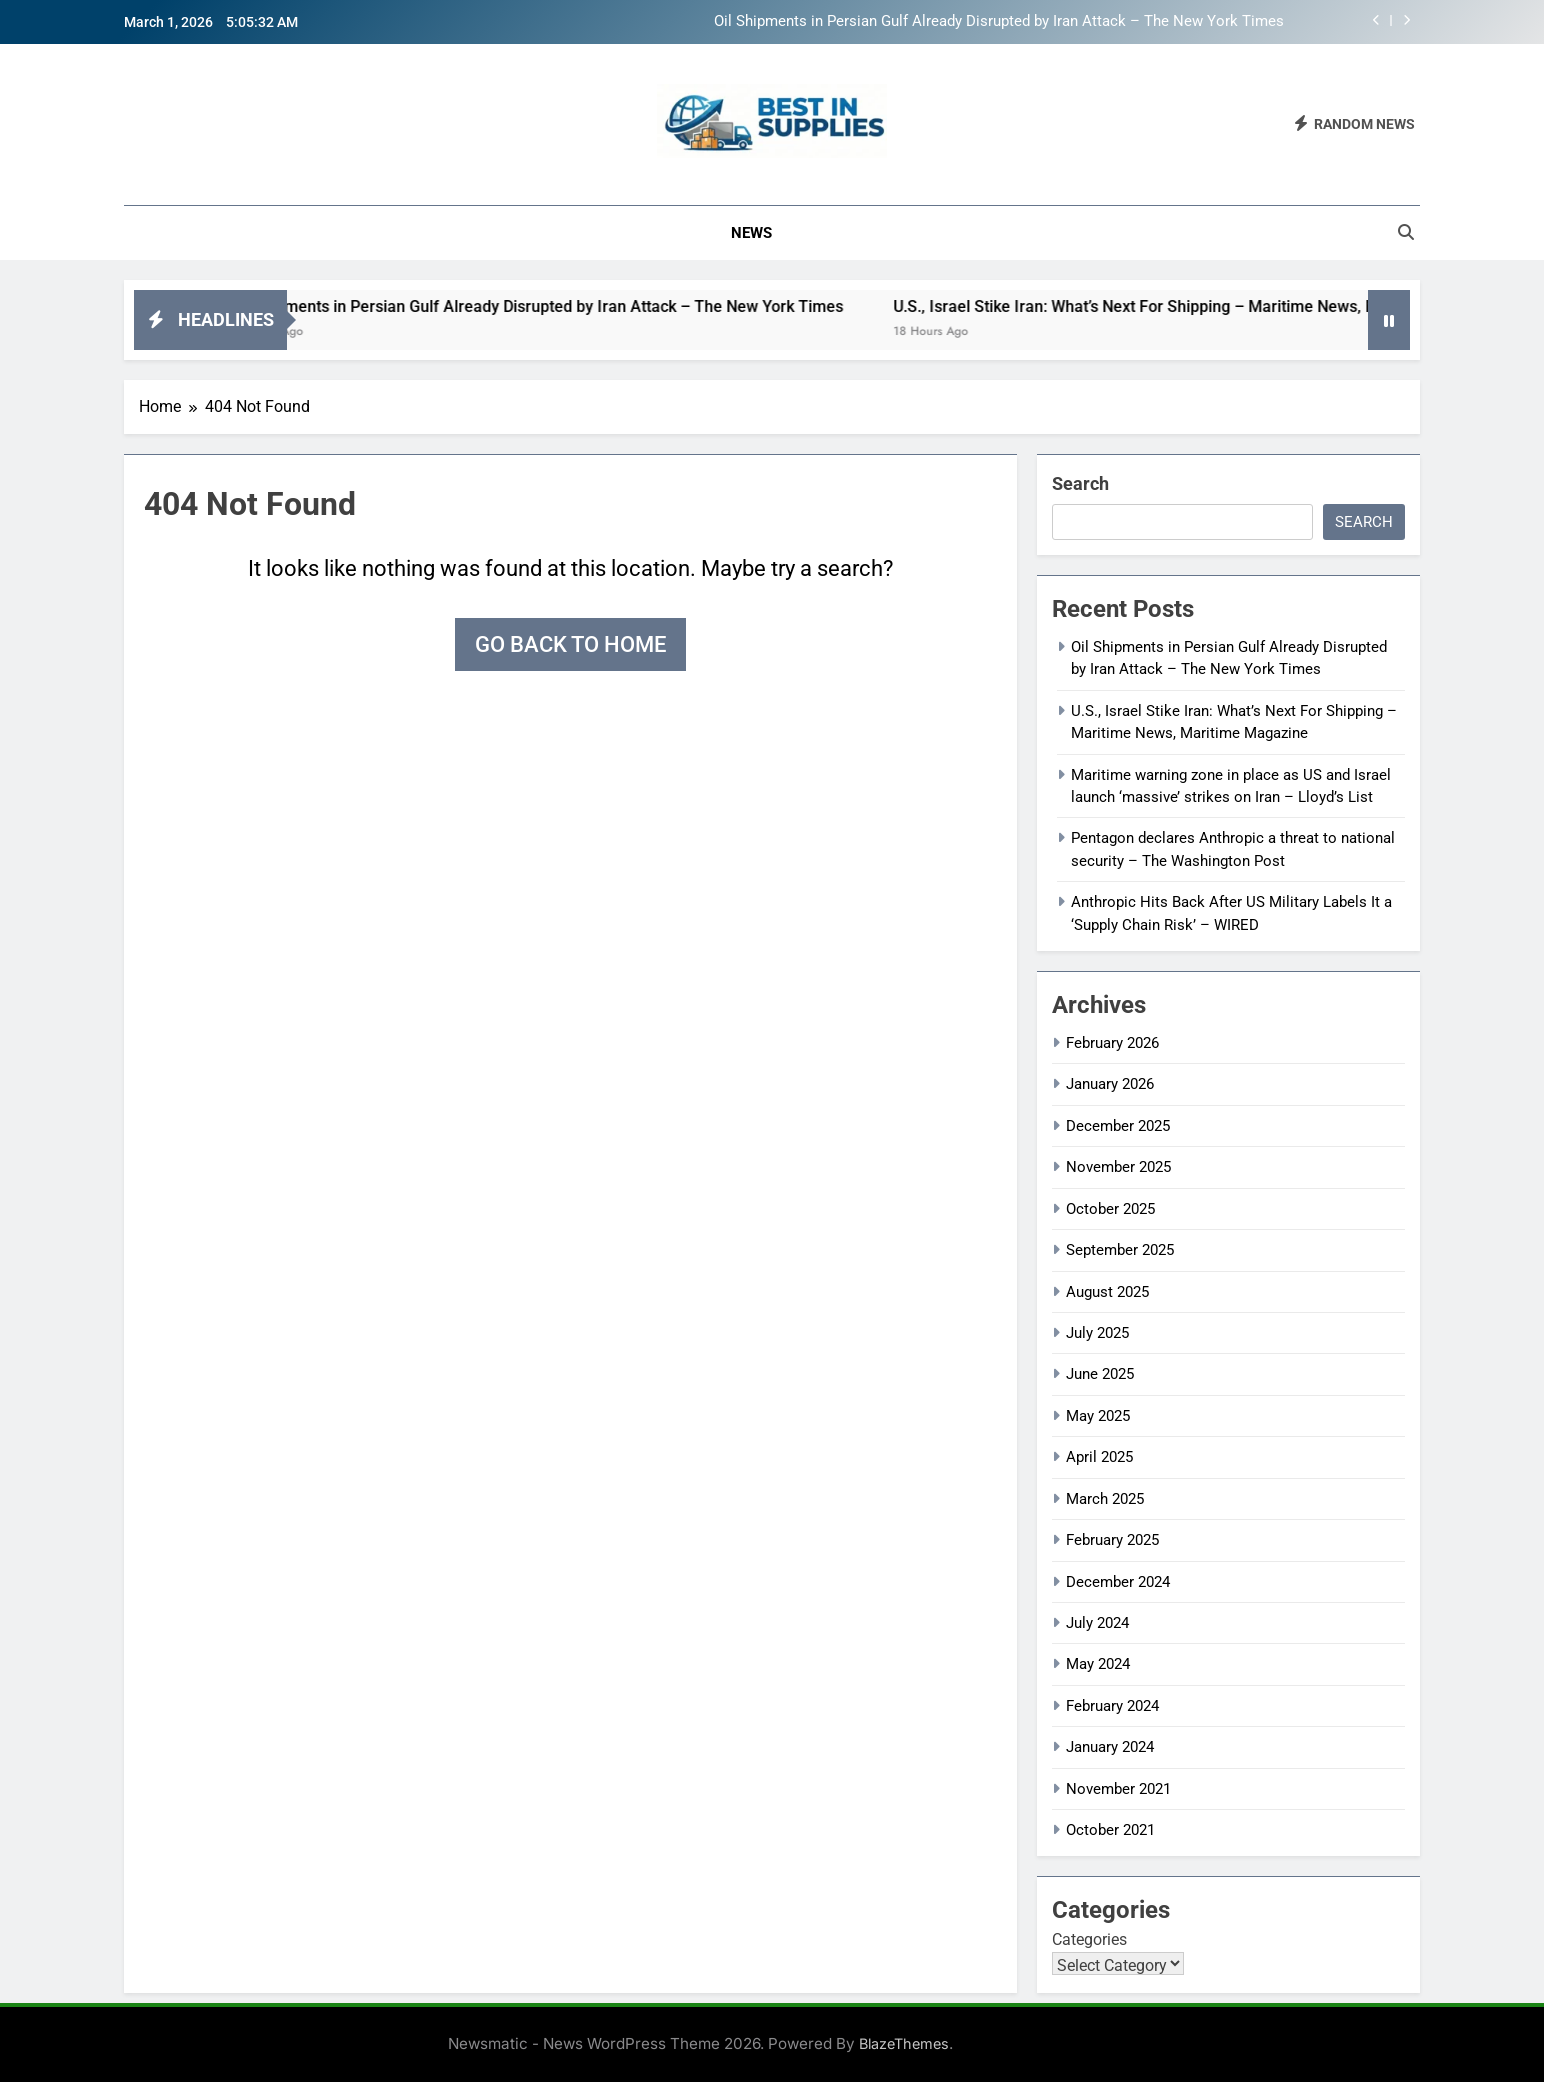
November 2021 (1118, 1789)
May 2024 (1098, 1664)
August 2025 (1107, 1292)
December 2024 (1118, 1582)
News (751, 233)
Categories (1089, 1939)
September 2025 (1120, 1250)
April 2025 (1099, 1457)
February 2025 (1112, 1540)
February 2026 (1112, 1043)
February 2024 (1112, 1706)
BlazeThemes (904, 2043)
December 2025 (1118, 1126)
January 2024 (1110, 1747)
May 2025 (1098, 1416)
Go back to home (570, 644)
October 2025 (1110, 1209)
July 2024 (1097, 1623)
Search (1080, 483)
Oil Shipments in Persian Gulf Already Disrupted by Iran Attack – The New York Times (999, 22)
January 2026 (1110, 1084)
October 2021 (1110, 1830)
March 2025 (1105, 1499)
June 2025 (1100, 1374)
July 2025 (1097, 1333)
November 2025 (1118, 1167)
